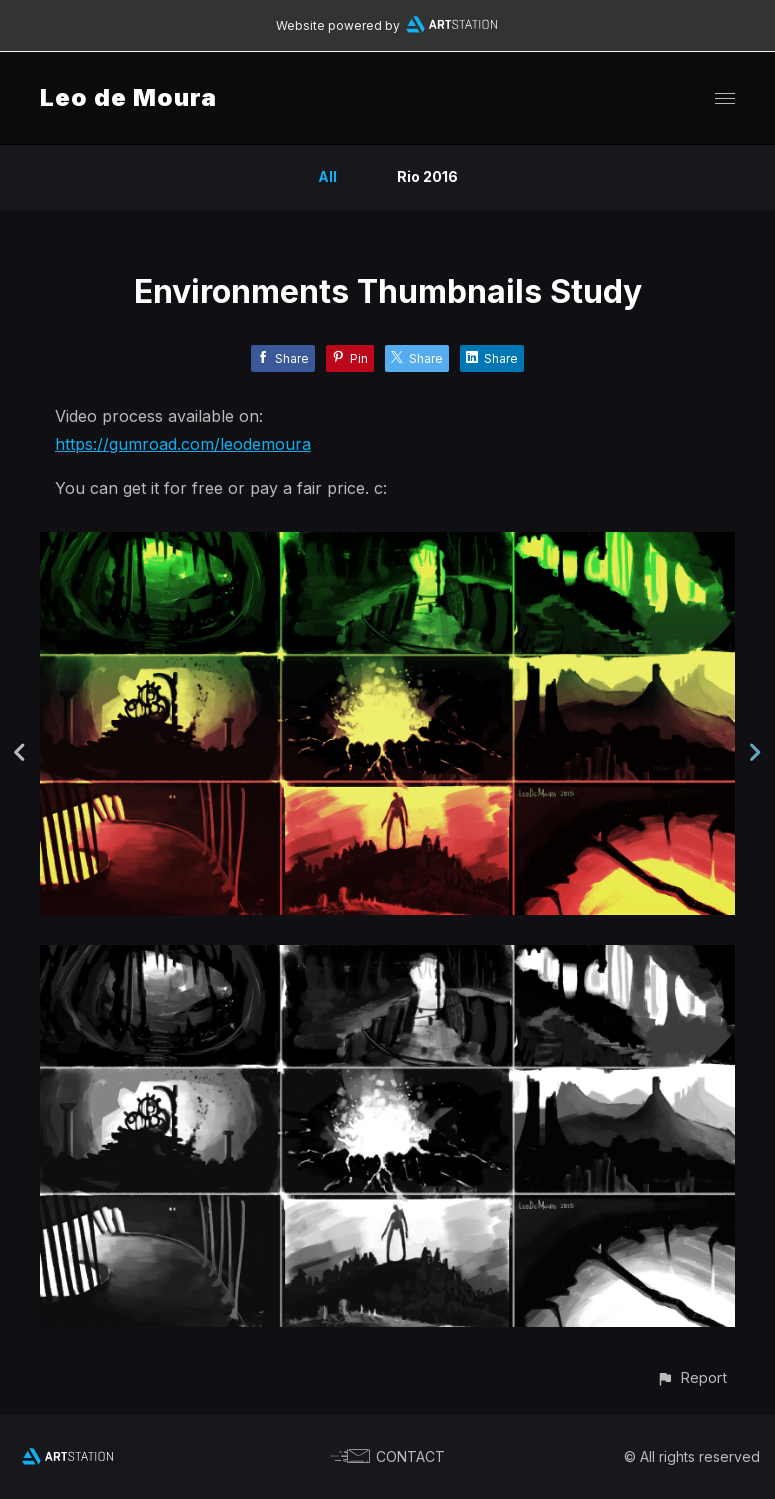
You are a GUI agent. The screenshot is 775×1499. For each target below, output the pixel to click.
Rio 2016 (427, 176)
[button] (691, 1377)
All (327, 176)
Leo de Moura (128, 97)
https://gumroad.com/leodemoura (183, 444)
